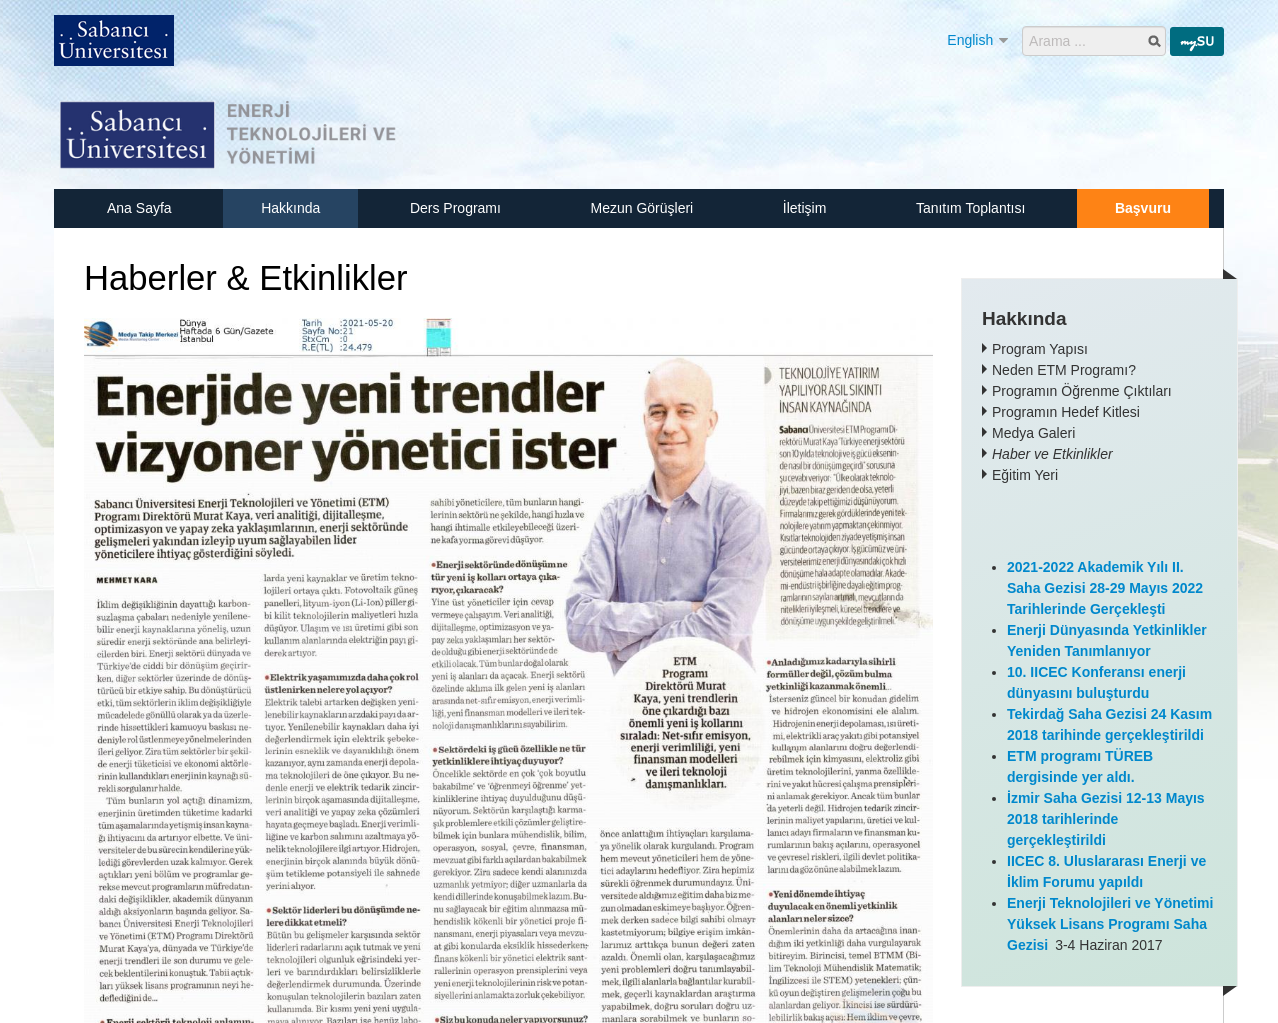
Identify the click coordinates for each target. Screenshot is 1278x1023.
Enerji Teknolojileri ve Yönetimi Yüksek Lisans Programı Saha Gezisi (1110, 924)
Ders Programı (455, 208)
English (970, 40)
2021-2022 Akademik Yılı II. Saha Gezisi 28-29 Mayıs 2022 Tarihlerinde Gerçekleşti (1105, 588)
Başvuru (1143, 208)
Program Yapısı (1040, 349)
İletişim (805, 208)
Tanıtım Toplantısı (970, 208)
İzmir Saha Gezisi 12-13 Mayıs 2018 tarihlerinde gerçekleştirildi (1106, 819)
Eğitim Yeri (1025, 475)
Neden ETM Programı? (1064, 370)
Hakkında (290, 208)
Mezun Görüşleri (641, 208)
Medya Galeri (1033, 433)
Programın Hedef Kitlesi (1066, 412)
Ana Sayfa (139, 208)
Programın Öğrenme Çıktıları (1082, 391)
